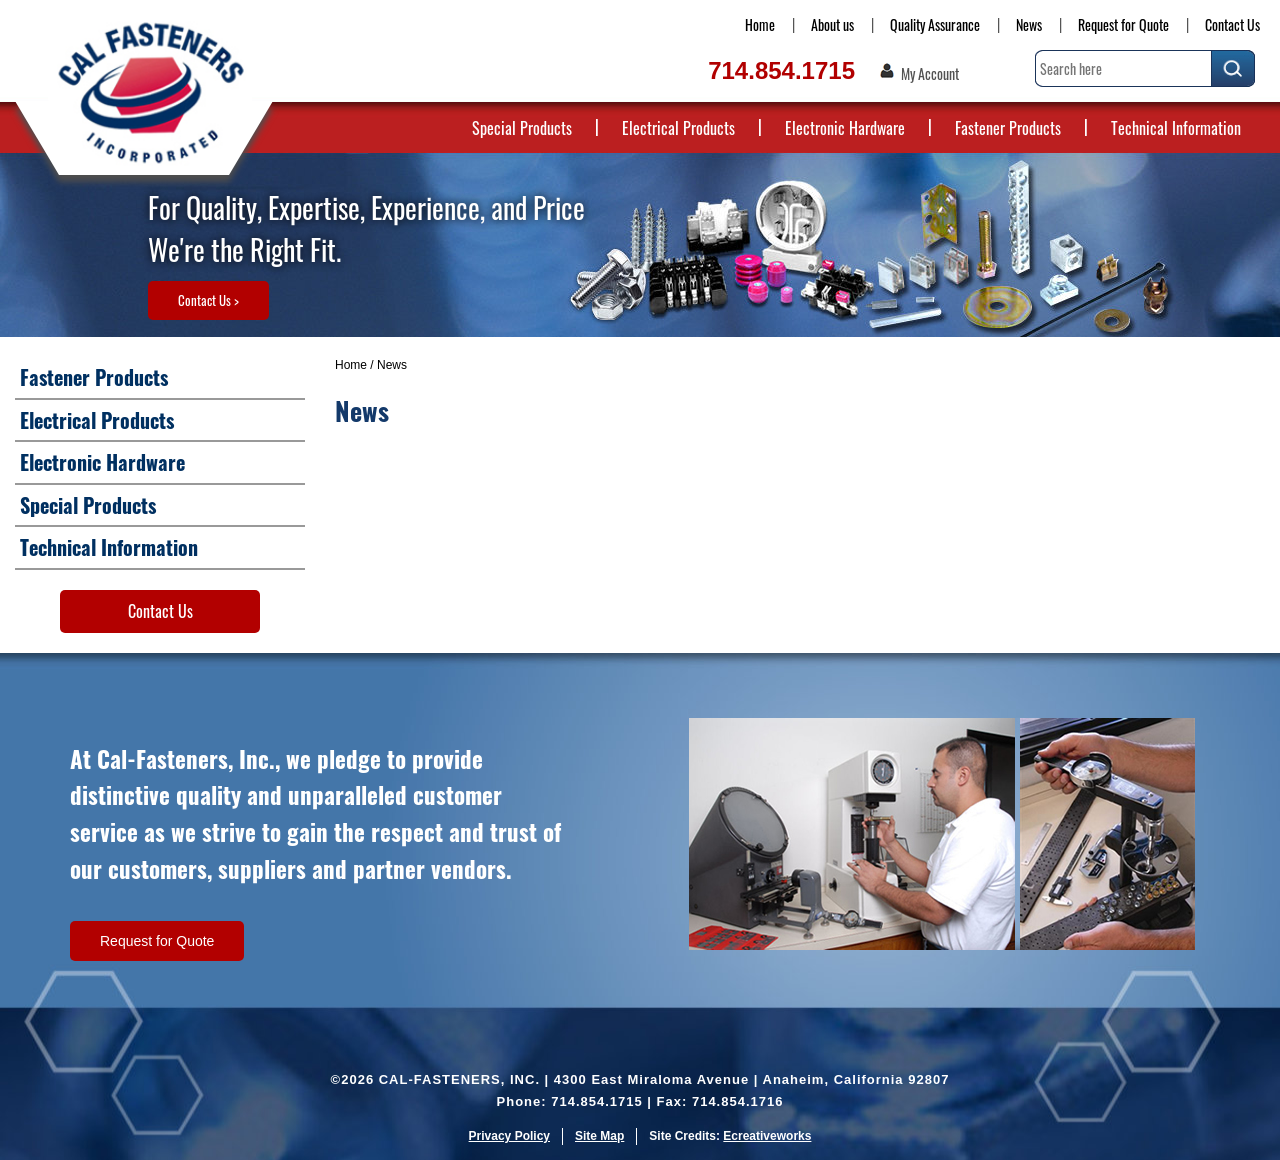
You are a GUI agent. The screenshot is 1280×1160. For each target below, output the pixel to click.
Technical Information (1176, 128)
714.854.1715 (781, 70)
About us (832, 24)
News (1029, 24)
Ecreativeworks (767, 1136)
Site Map (599, 1136)
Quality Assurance (935, 24)
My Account (930, 74)
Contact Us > (208, 300)
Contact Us (1232, 24)
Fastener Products (1008, 128)
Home (760, 24)
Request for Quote (1123, 24)
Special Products (522, 128)
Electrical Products (678, 128)
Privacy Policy (509, 1136)
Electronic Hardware (845, 128)
